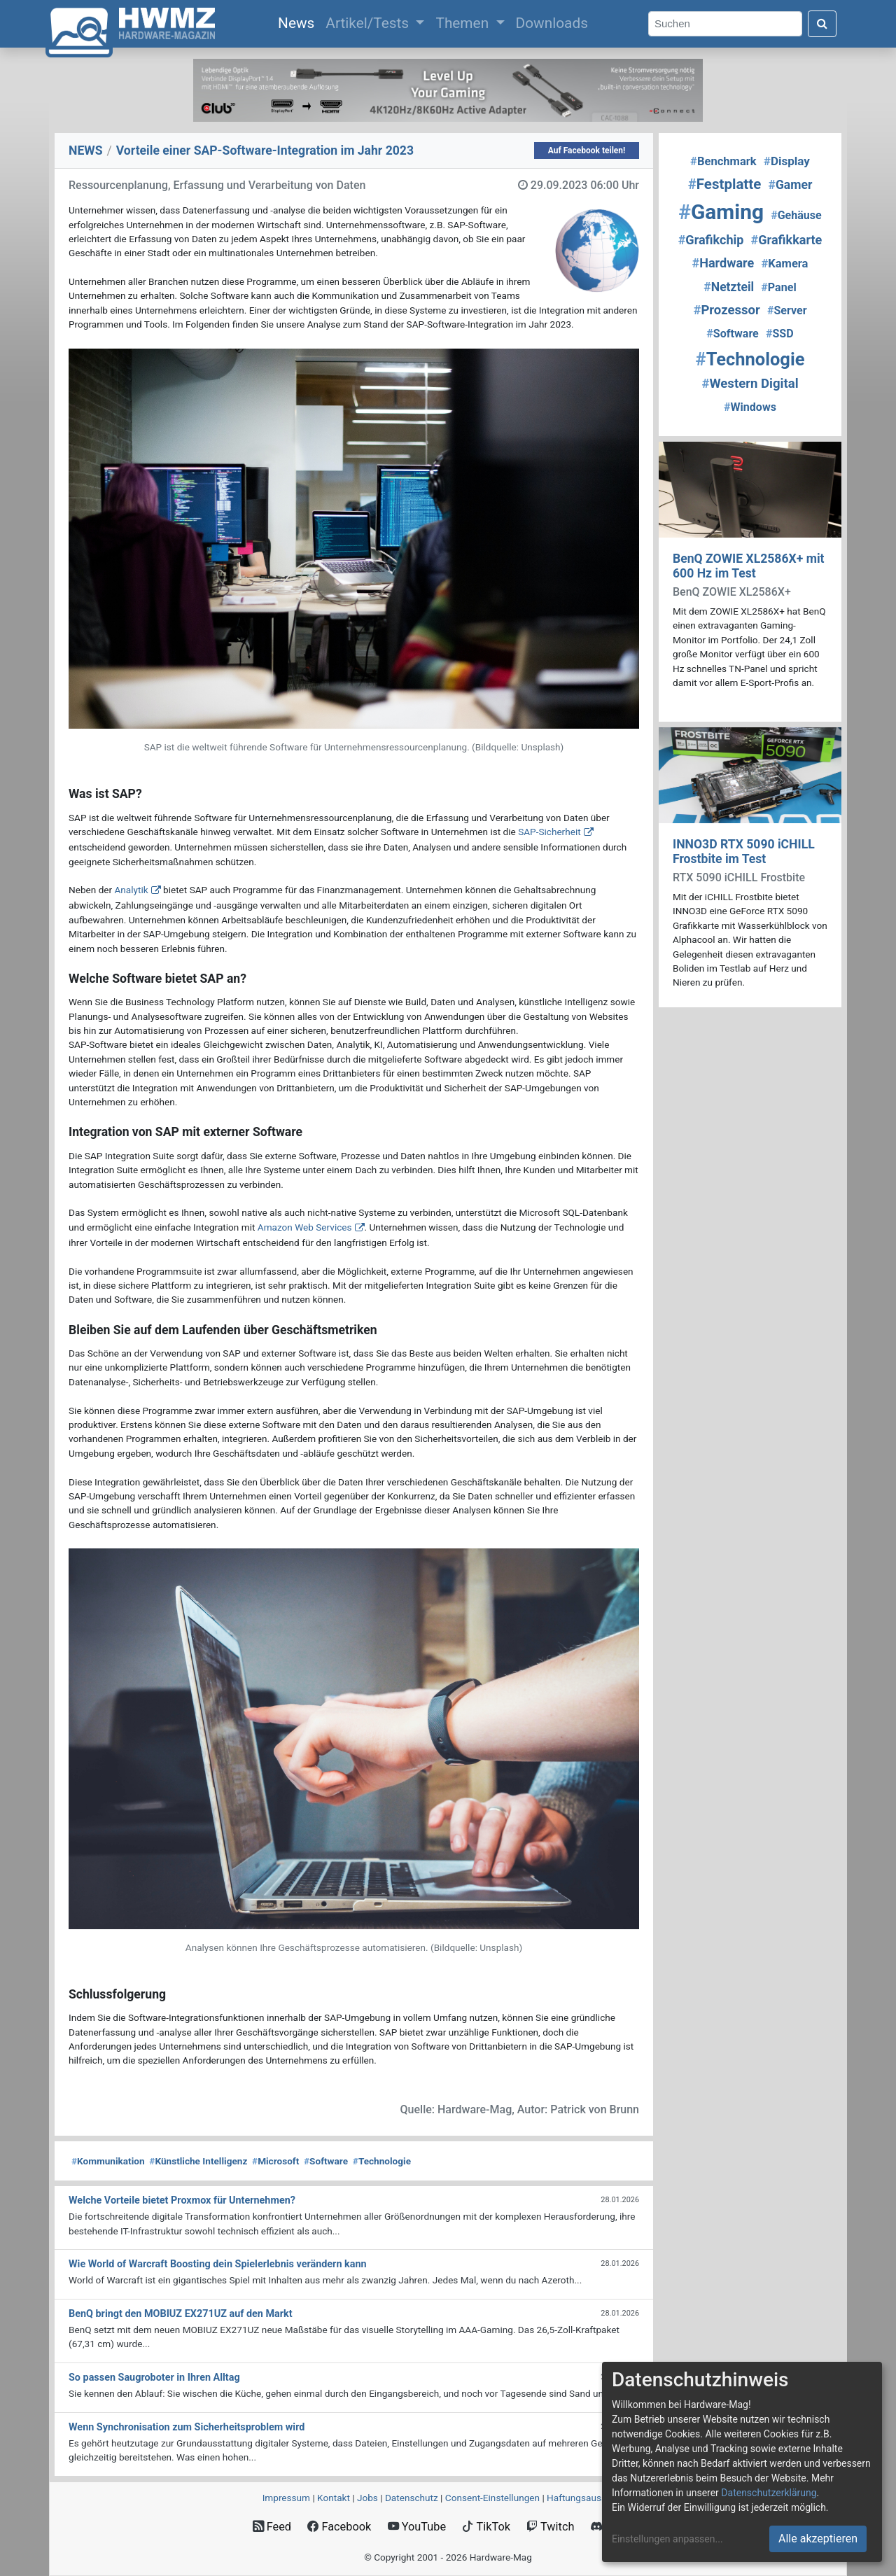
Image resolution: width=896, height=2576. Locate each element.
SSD (780, 333)
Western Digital (749, 383)
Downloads (552, 23)
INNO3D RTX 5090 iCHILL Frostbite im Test (744, 851)
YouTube (417, 2526)
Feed (272, 2526)
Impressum (286, 2497)
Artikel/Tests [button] (369, 23)
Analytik (131, 889)
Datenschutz (411, 2497)
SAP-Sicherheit (549, 831)
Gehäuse (796, 215)
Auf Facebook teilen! (587, 150)
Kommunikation (108, 2160)
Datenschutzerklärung (768, 2492)
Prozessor (726, 310)
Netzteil (729, 287)
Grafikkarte (786, 239)
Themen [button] (463, 23)
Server (787, 310)
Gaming (721, 212)
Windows (750, 407)
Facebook (339, 2526)
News (299, 21)
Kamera (784, 263)
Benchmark (723, 161)
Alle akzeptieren (818, 2538)
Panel (778, 287)
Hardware (723, 262)
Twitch (550, 2526)
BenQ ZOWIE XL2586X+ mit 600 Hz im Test (749, 566)
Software (326, 2160)
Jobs (367, 2497)
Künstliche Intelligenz (198, 2160)
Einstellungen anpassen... (667, 2538)
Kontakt (333, 2497)
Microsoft (275, 2160)
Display (787, 161)
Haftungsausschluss (590, 2497)
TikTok (486, 2526)
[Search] (725, 24)
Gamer (790, 185)
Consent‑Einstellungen (492, 2497)
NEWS (86, 151)
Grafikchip (711, 239)
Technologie (382, 2160)
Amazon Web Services (305, 1227)
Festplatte (725, 184)
